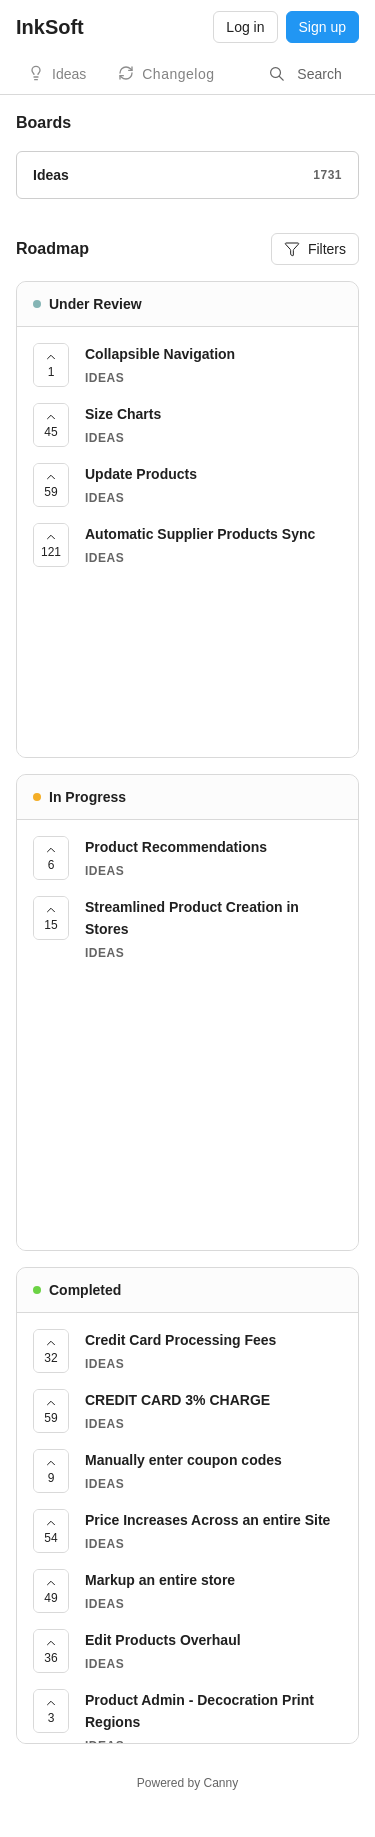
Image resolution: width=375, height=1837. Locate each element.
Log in (245, 27)
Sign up (322, 27)
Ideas (69, 74)
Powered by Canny (187, 1783)
